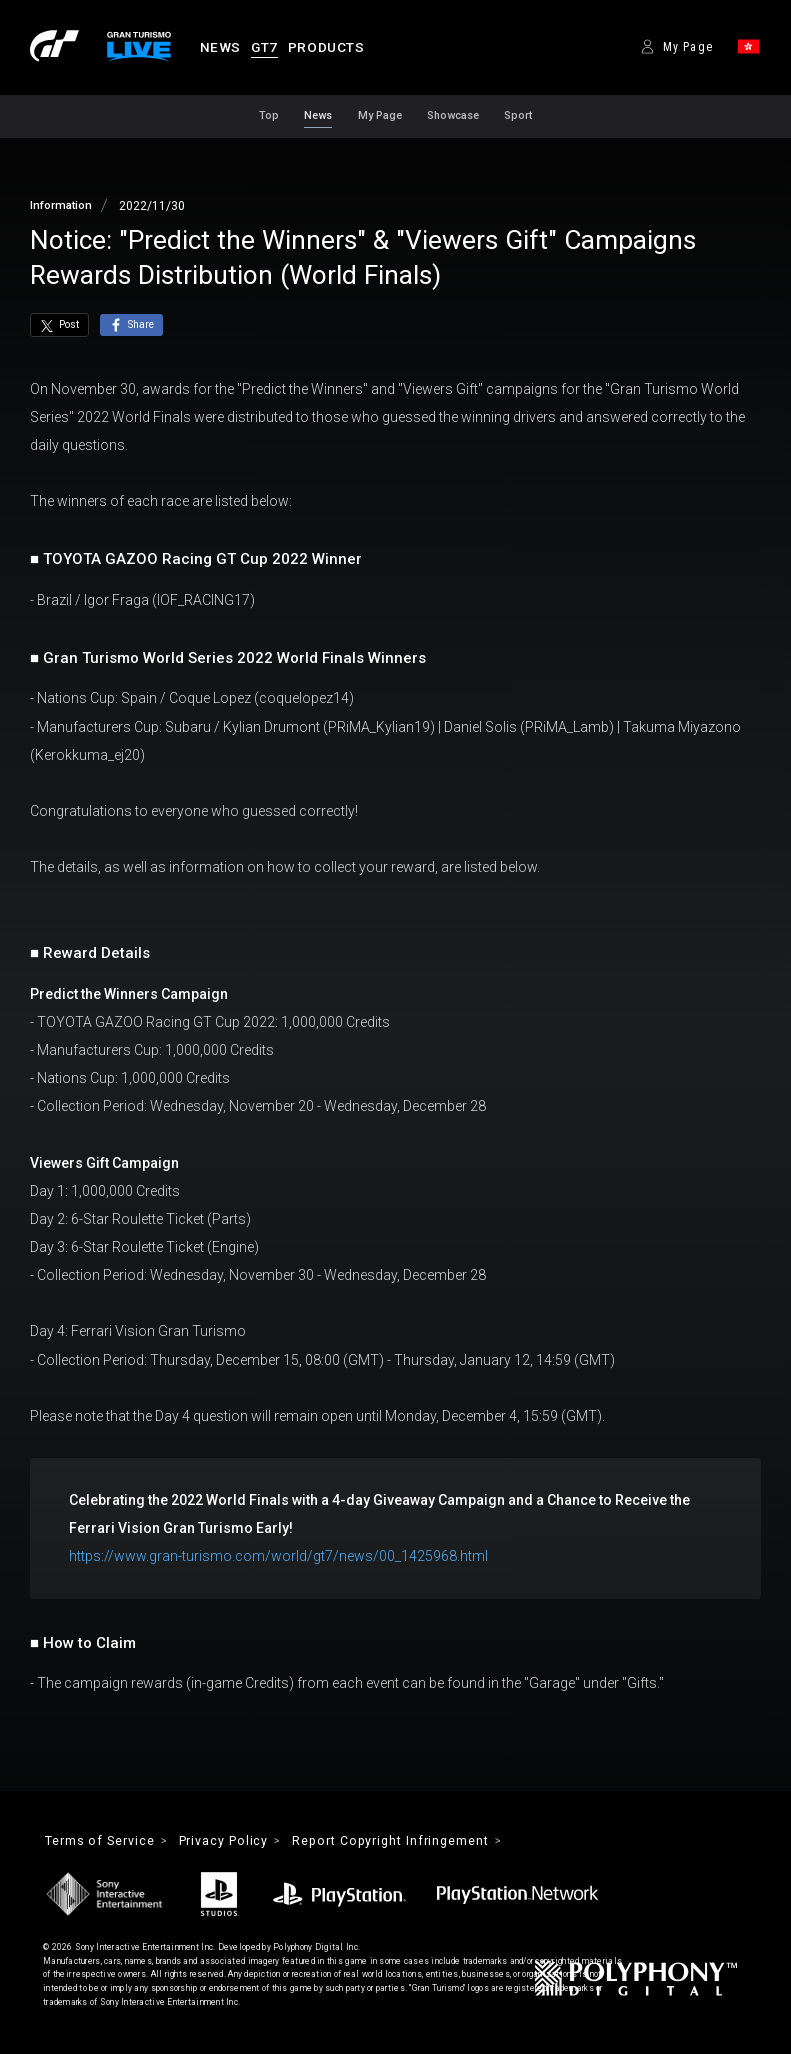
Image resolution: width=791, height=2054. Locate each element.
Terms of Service (101, 1841)
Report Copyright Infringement (400, 1841)
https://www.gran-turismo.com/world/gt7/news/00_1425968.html (278, 1556)
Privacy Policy (228, 1841)
